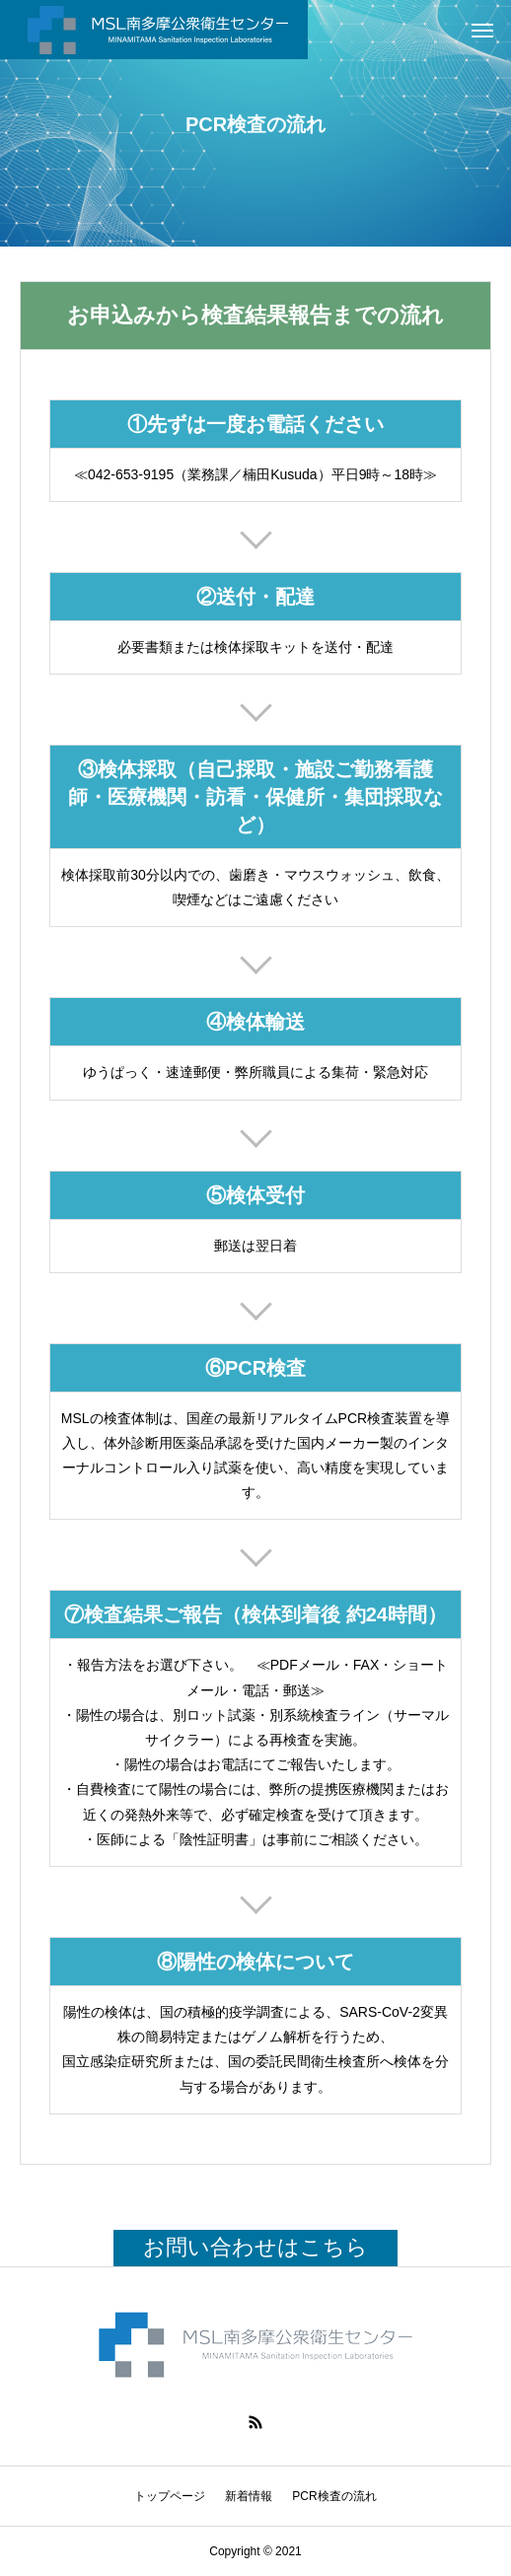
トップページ (169, 2496)
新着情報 (248, 2496)
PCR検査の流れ (334, 2496)
